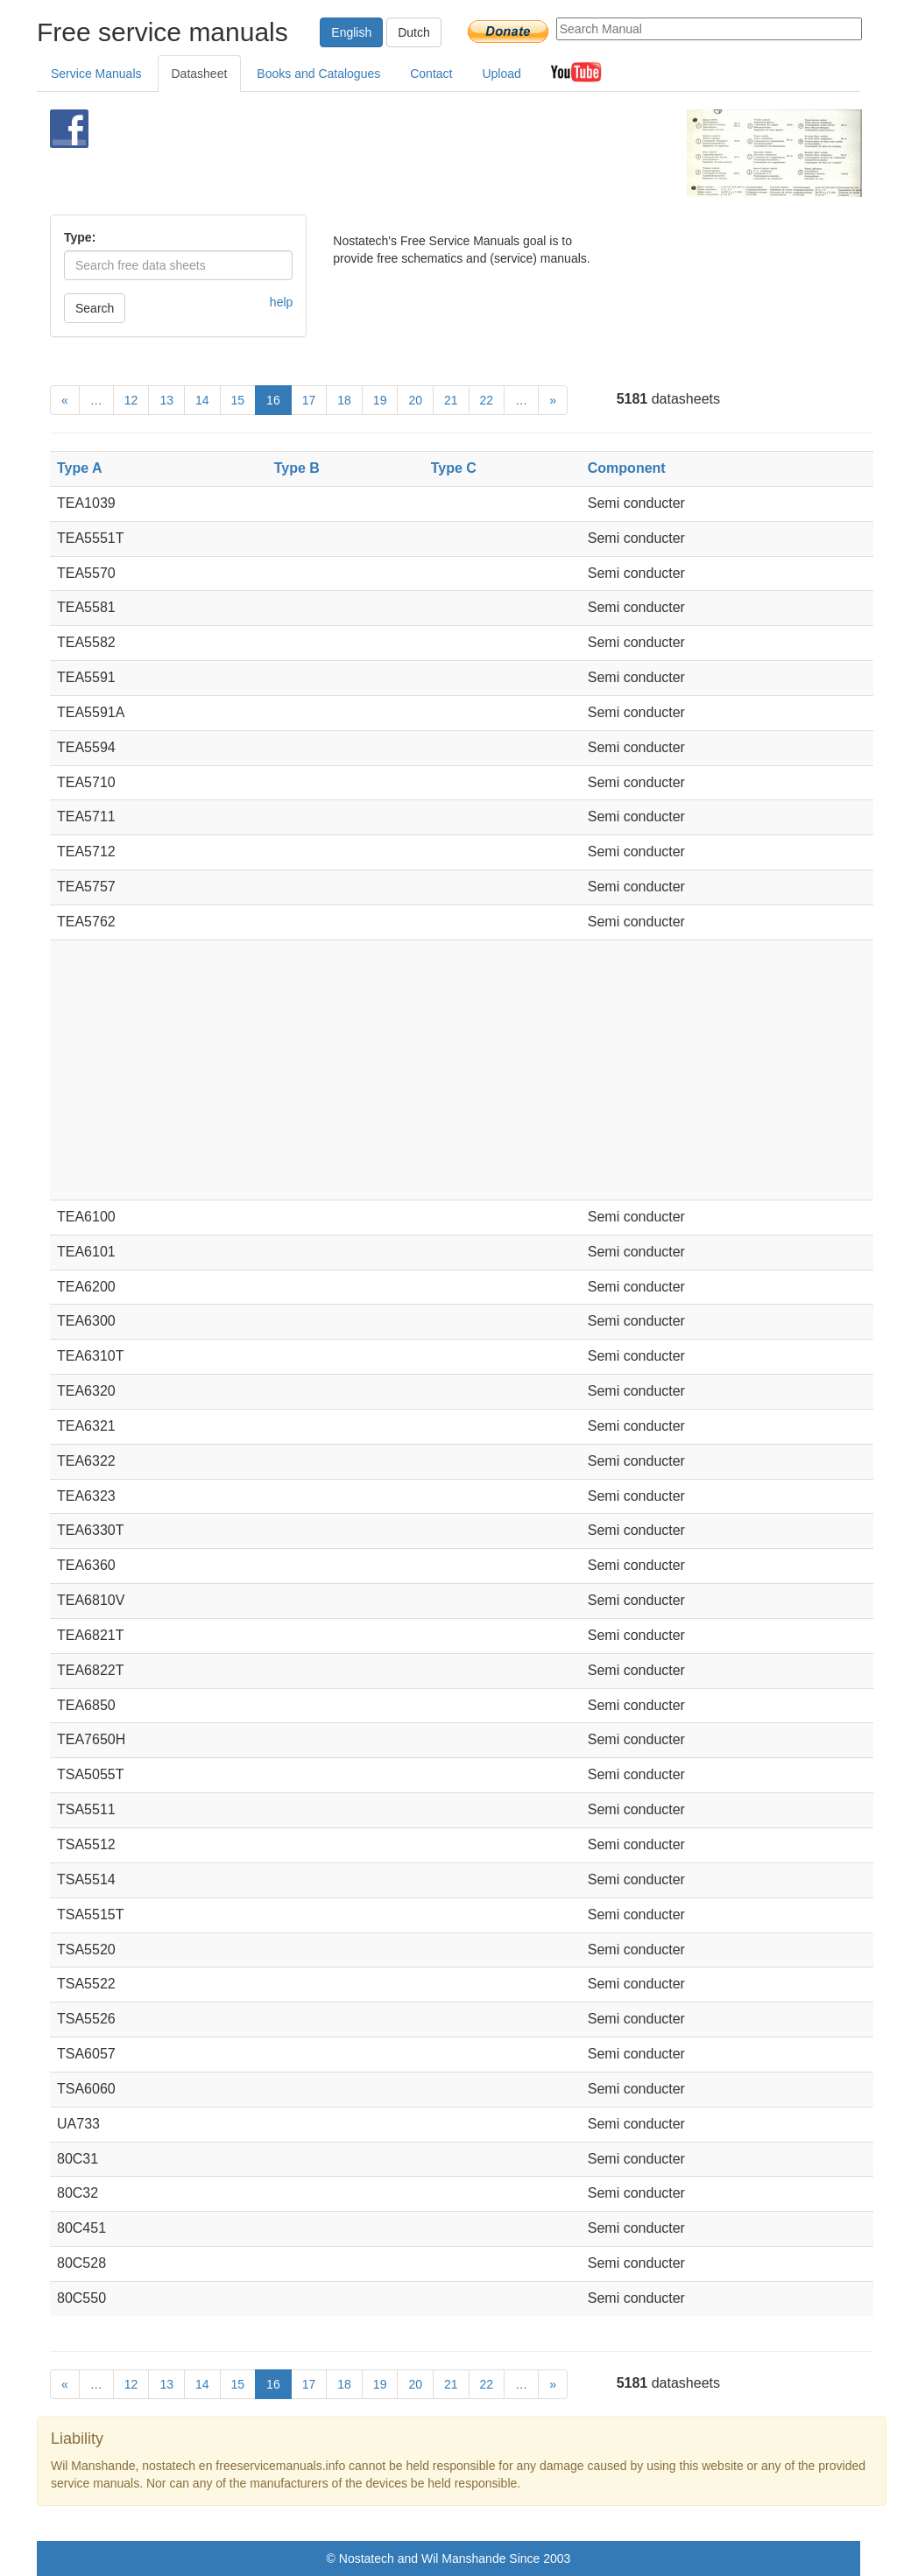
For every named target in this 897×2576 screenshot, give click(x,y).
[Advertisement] (426, 153)
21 (451, 400)
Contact (431, 74)
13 (166, 400)
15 (238, 400)
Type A (79, 468)
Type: (79, 237)
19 (380, 400)
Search (94, 308)
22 (487, 400)
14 (202, 400)
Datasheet (200, 74)
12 (131, 400)
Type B (297, 468)
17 (309, 400)
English (351, 32)
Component (627, 468)
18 (344, 400)
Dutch (414, 32)
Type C (454, 468)
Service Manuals (96, 74)
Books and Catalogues (318, 74)
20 (415, 400)
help (281, 302)
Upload (501, 74)
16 (273, 400)
